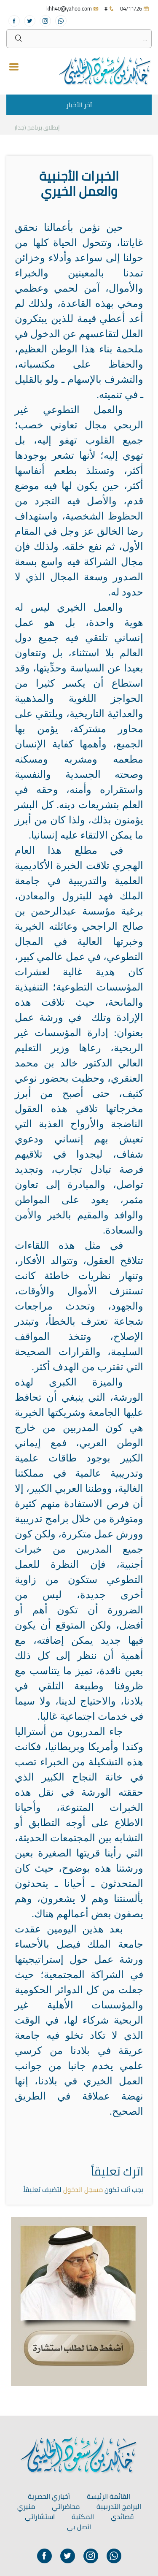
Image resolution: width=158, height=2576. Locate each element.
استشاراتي (40, 2516)
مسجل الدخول (83, 2189)
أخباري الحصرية (49, 2496)
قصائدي (122, 2516)
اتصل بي (79, 2526)
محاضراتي (66, 2506)
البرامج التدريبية (118, 2506)
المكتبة (83, 2516)
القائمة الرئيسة (108, 2496)
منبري (26, 2506)
